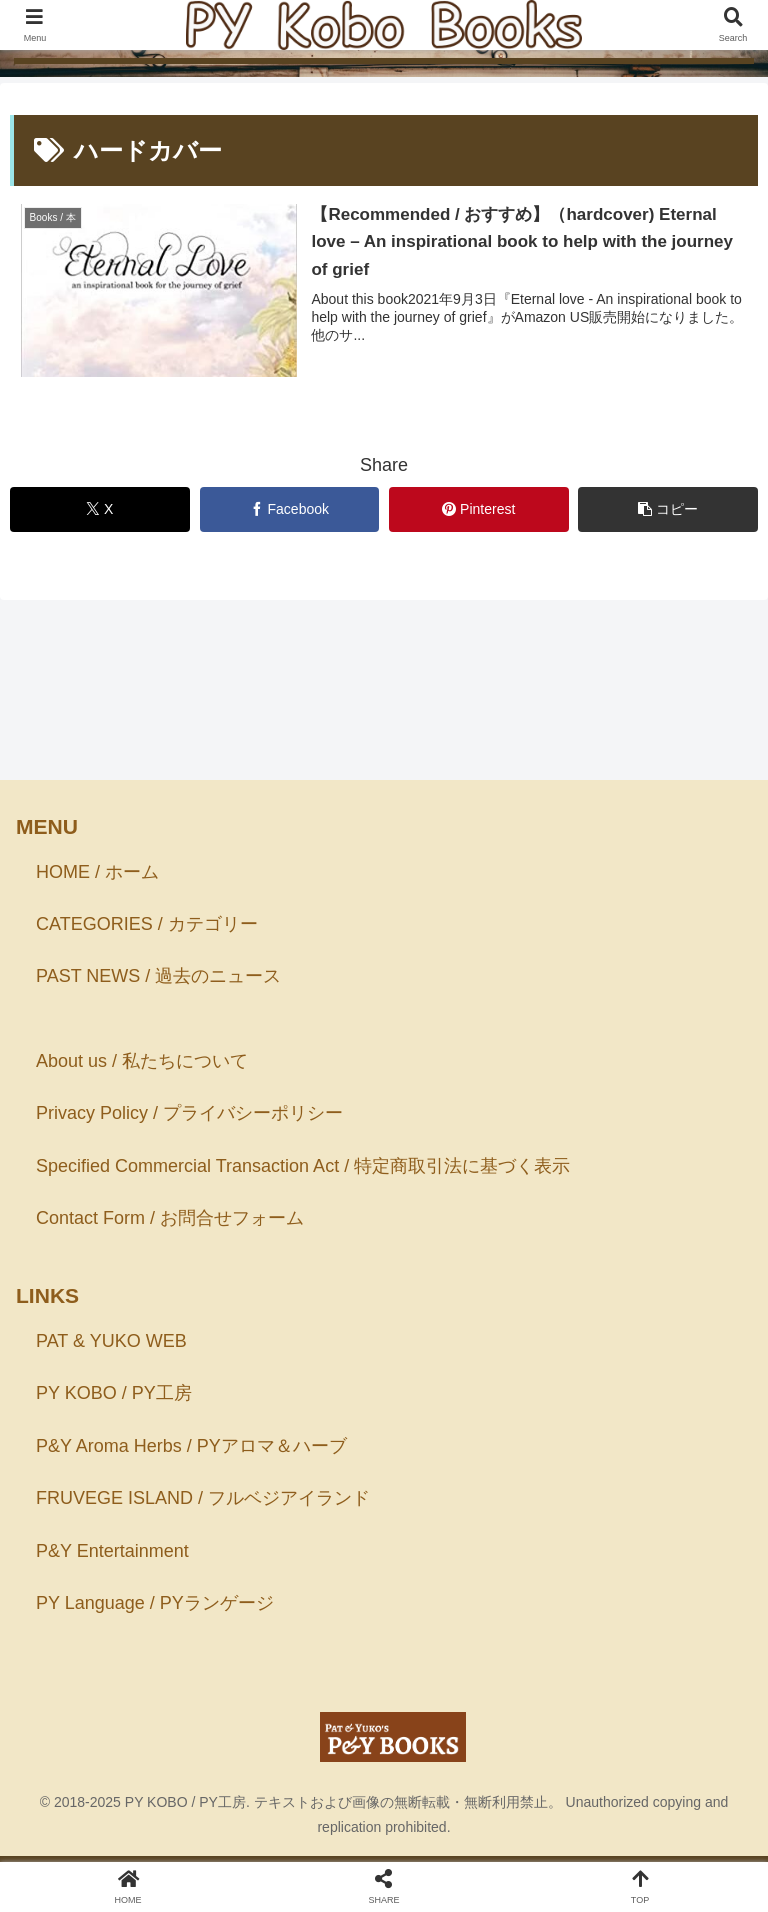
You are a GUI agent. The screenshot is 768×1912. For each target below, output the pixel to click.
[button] (668, 509)
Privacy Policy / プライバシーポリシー (189, 1114)
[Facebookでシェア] (290, 509)
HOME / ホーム (97, 872)
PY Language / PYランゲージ (155, 1603)
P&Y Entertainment (112, 1551)
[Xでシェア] (100, 509)
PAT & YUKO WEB (111, 1341)
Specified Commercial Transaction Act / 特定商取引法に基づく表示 (303, 1166)
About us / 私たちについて (142, 1061)
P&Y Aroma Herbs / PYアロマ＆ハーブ (191, 1446)
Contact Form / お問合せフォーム (170, 1218)
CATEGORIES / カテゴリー (147, 924)
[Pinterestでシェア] (479, 509)
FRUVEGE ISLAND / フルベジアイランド (203, 1498)
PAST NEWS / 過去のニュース (158, 976)
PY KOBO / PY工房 (114, 1393)
